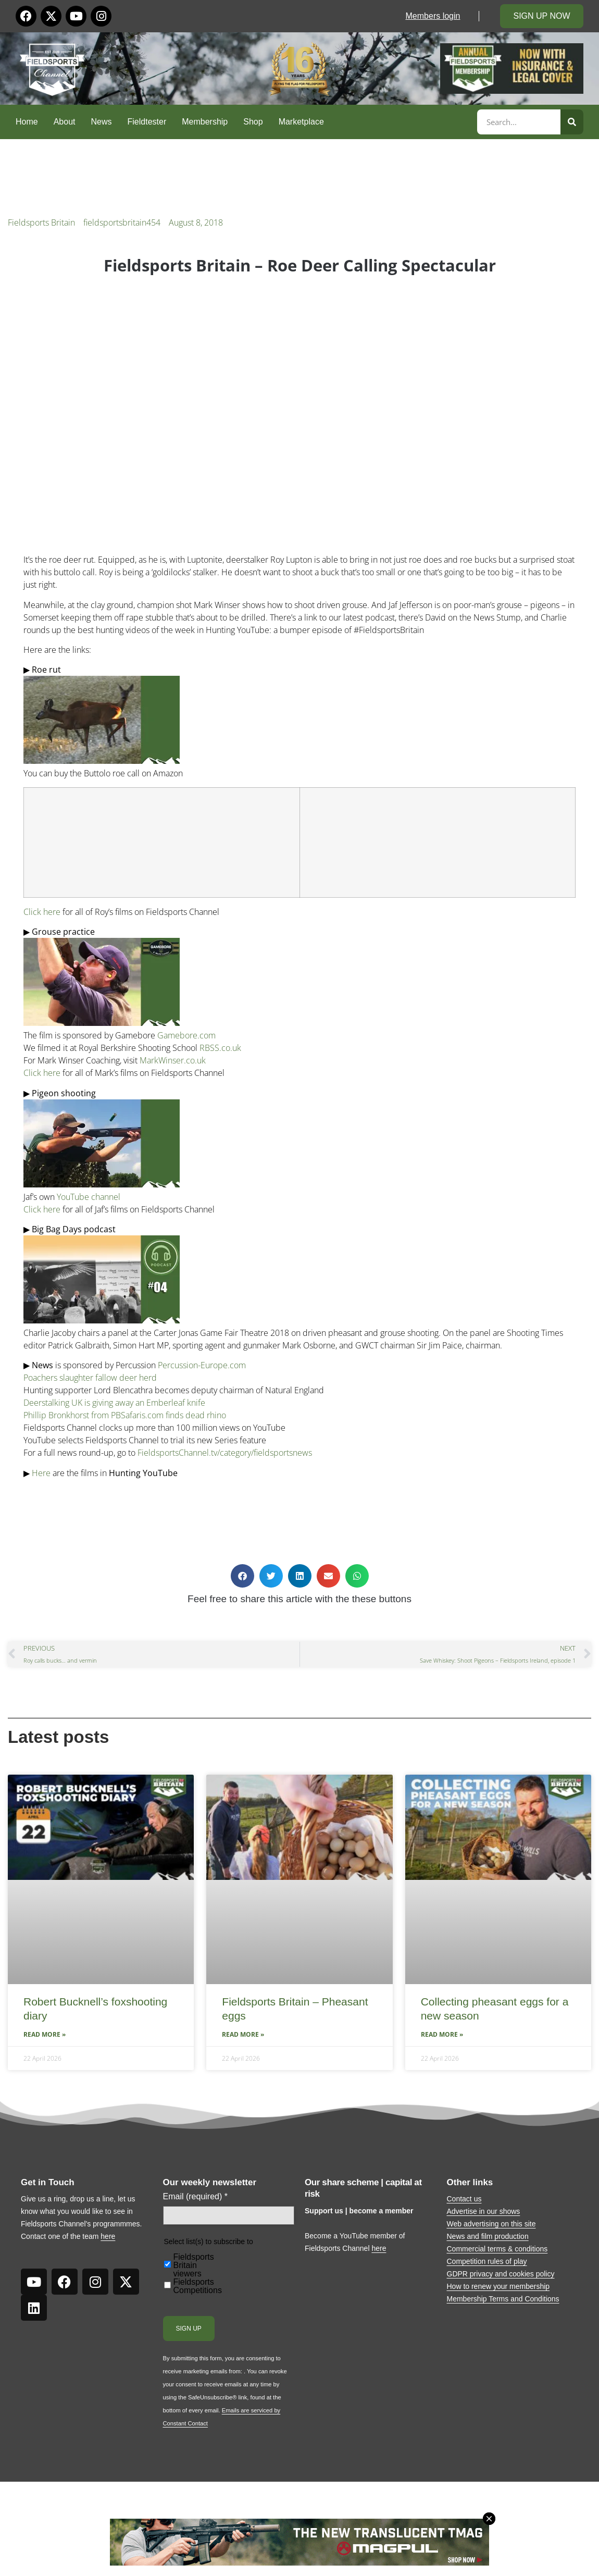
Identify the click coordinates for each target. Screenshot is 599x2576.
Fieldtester (147, 121)
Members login (433, 15)
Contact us (464, 2199)
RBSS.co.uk (220, 1048)
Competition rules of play (487, 2261)
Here (41, 1473)
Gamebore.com (186, 1035)
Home (27, 121)
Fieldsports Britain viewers (193, 2265)
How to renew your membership (498, 2286)
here (108, 2236)
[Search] (571, 121)
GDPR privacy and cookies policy (501, 2274)
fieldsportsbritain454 (121, 222)
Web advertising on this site (491, 2224)
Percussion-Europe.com (202, 1365)
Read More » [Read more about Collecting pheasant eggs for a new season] (442, 2034)
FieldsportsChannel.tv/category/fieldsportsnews (225, 1452)
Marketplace (301, 121)
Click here (41, 912)
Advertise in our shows (483, 2211)
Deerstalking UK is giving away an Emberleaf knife (114, 1402)
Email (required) (195, 2197)
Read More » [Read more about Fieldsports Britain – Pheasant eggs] (243, 2034)
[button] (242, 1576)
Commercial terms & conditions (497, 2249)
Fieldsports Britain (41, 222)
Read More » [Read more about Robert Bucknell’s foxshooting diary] (44, 2034)
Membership (205, 121)
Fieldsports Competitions (197, 2286)
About (65, 121)
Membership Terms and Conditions (503, 2299)
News (101, 121)
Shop (253, 121)
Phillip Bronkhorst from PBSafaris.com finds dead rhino (124, 1415)
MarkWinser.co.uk (173, 1060)
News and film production (488, 2236)
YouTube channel (88, 1197)
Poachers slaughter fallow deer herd (90, 1377)
